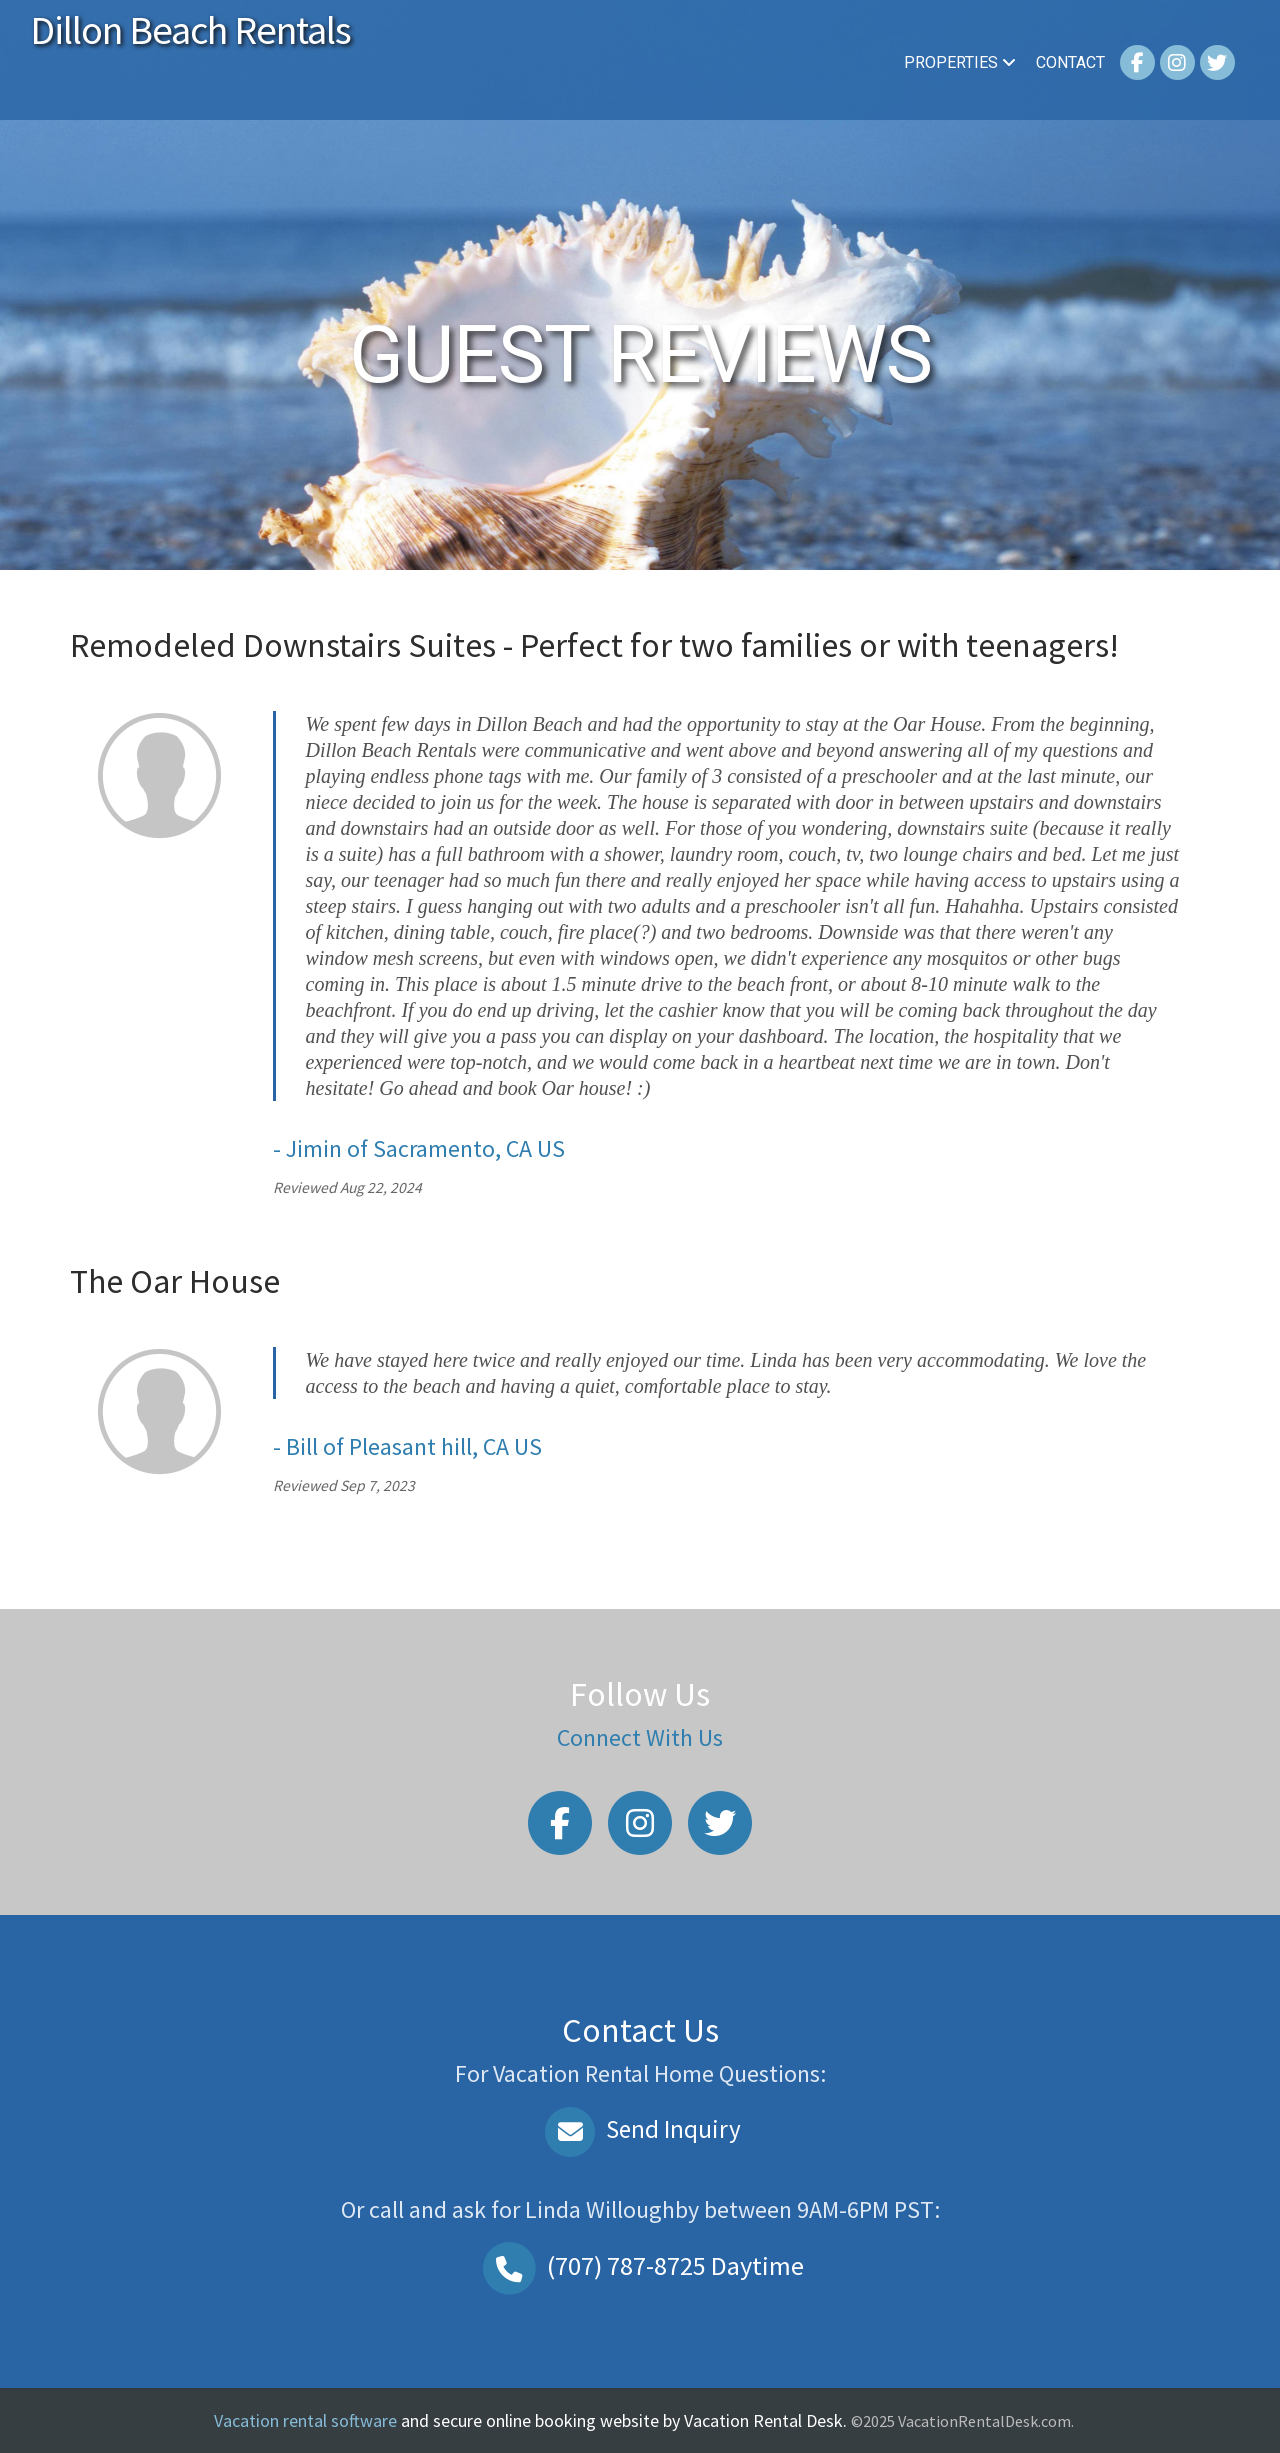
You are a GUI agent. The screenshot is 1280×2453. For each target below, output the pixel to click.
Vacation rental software (305, 2420)
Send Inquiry (640, 2129)
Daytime (640, 2265)
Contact (1070, 62)
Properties (960, 62)
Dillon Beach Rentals (190, 30)
